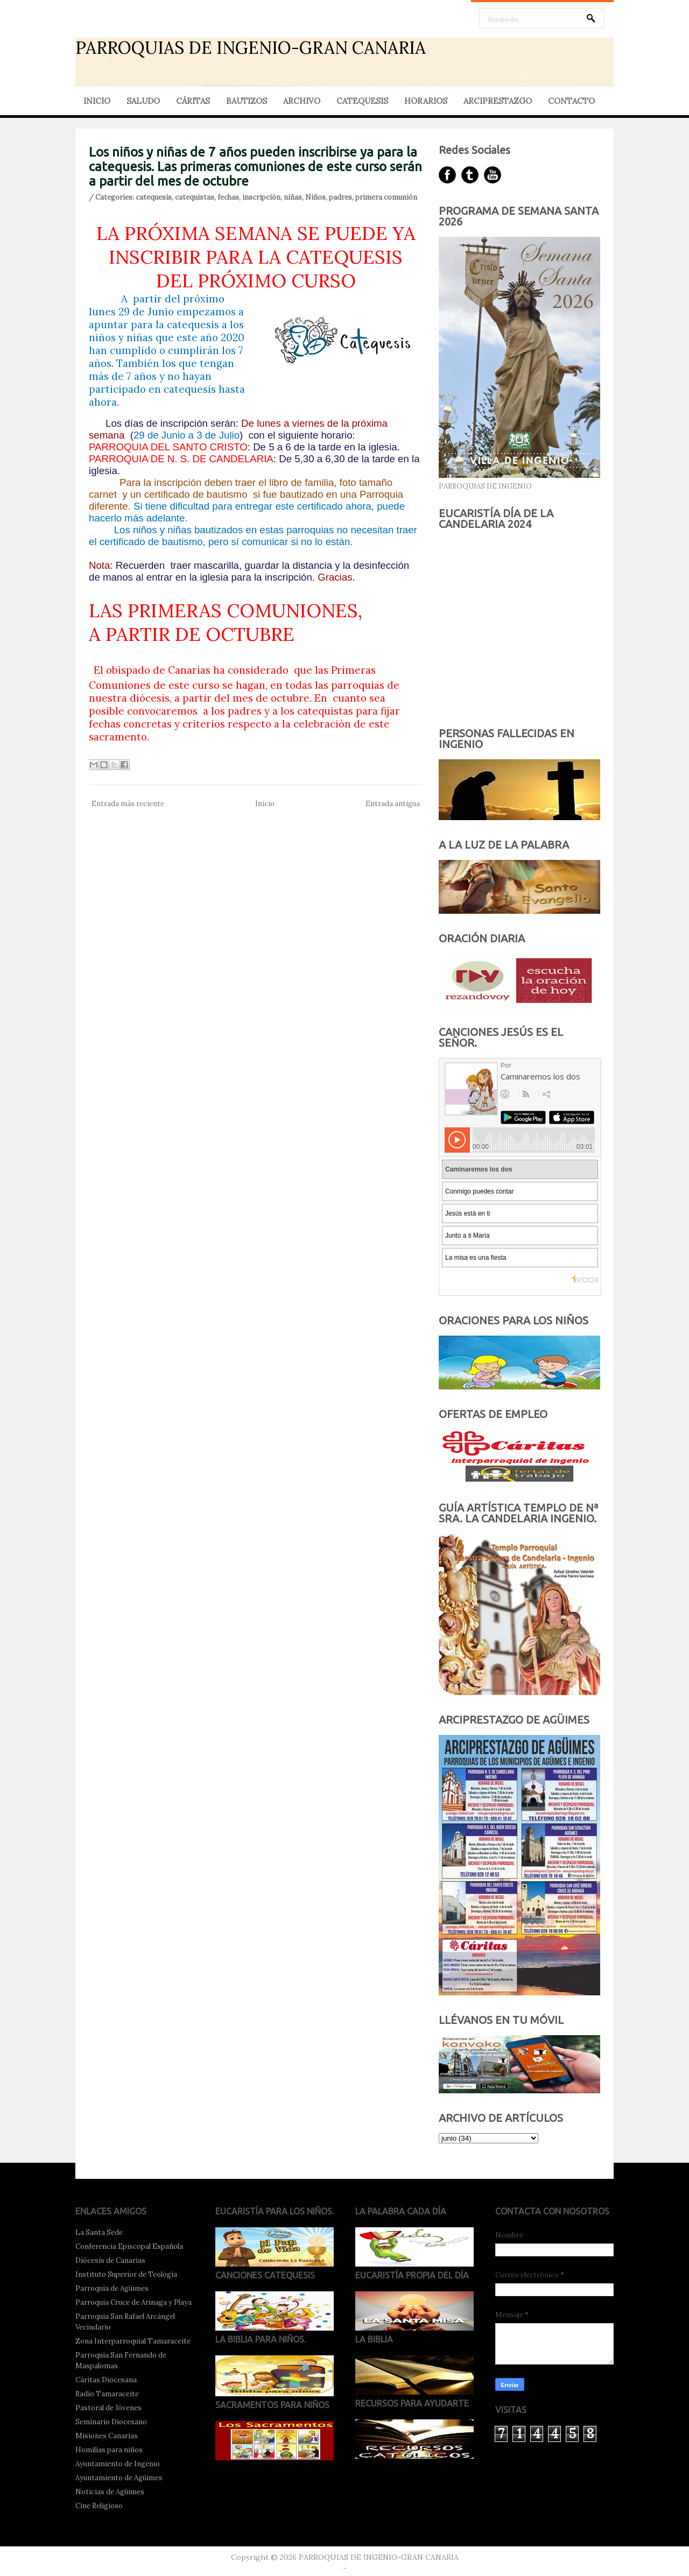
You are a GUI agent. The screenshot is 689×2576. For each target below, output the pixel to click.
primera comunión (386, 197)
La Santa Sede (99, 2232)
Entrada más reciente (128, 803)
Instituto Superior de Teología (126, 2274)
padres (340, 197)
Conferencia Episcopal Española (129, 2246)
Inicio (265, 803)
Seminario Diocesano (111, 2421)
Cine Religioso (99, 2505)
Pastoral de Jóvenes (108, 2407)
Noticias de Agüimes (109, 2491)
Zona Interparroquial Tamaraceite (133, 2341)
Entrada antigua (392, 803)
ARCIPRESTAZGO (497, 101)
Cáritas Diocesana (106, 2379)
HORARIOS (425, 101)
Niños (315, 197)
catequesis (154, 197)
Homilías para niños (109, 2449)
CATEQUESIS (362, 101)
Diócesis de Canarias (110, 2260)
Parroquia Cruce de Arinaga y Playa (133, 2302)
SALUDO (143, 101)
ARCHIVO (301, 101)
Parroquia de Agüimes (112, 2288)
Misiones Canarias (106, 2435)
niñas (293, 197)
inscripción (261, 197)
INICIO (96, 101)
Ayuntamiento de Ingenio (117, 2463)
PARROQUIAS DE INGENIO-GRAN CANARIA (250, 48)
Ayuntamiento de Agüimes (119, 2477)
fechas (228, 197)
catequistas (194, 197)
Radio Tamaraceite (107, 2393)
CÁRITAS (193, 101)
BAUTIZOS (246, 101)
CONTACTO (571, 101)
